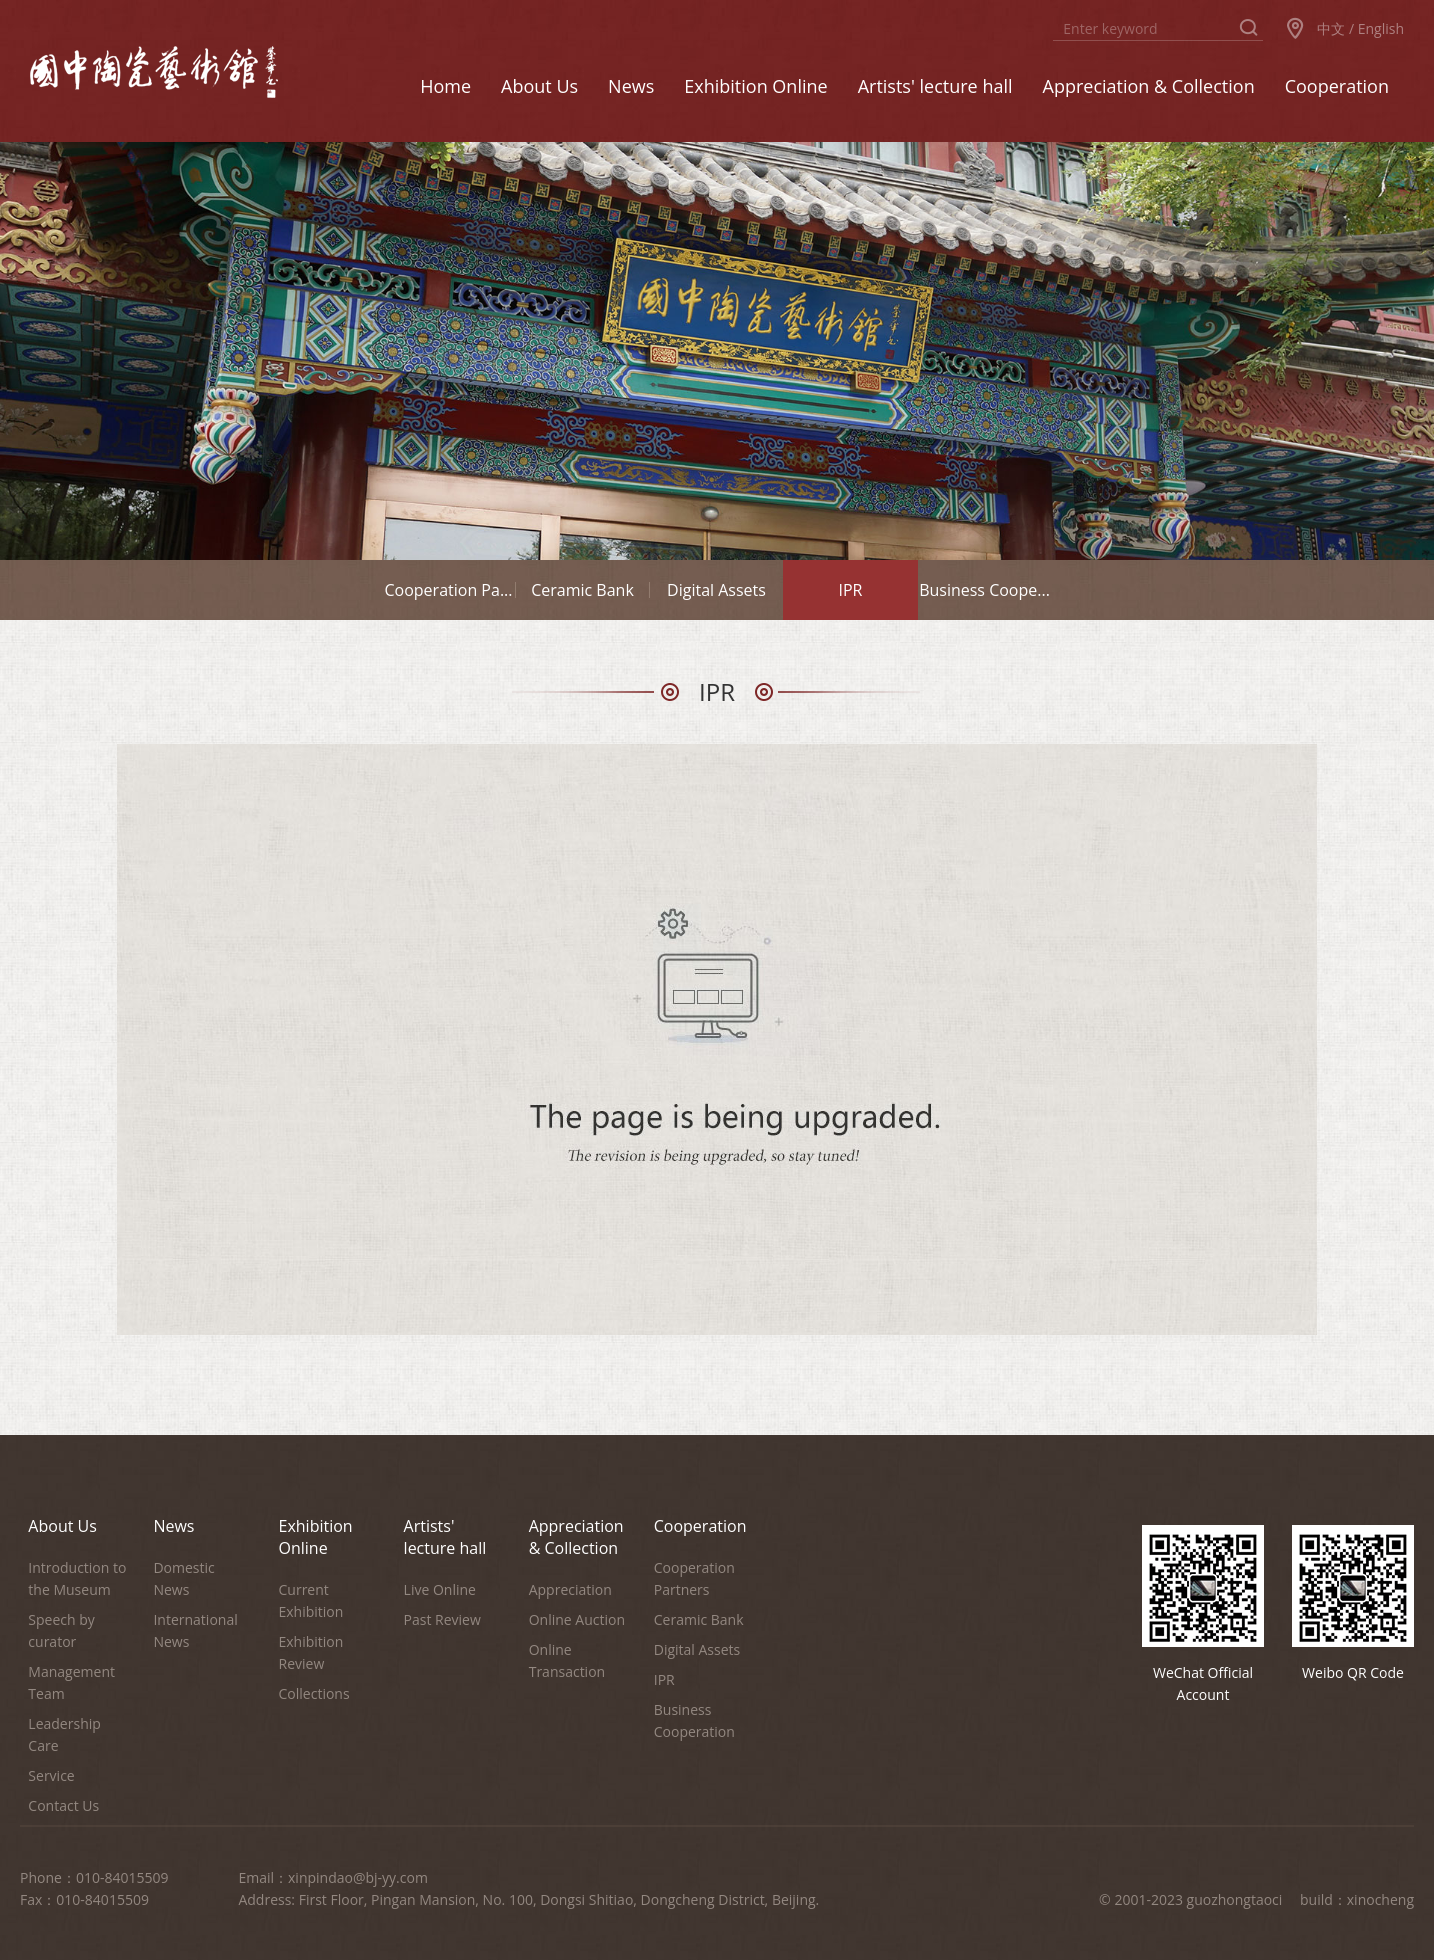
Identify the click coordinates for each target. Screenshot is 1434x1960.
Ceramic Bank (582, 590)
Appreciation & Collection (576, 1537)
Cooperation (700, 1526)
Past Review (442, 1619)
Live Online (440, 1589)
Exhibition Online (316, 1537)
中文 (1331, 28)
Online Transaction (567, 1660)
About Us (62, 1526)
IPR (851, 590)
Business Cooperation (694, 1720)
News (173, 1526)
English (1381, 28)
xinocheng (1380, 1899)
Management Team (71, 1682)
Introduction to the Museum (77, 1578)
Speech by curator (61, 1630)
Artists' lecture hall (445, 1537)
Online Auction (577, 1619)
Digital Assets (716, 590)
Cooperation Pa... (449, 590)
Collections (314, 1693)
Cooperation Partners (694, 1578)
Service (51, 1775)
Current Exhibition (311, 1600)
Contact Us (63, 1805)
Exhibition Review (311, 1652)
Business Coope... (984, 590)
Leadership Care (64, 1734)
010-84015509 (122, 1877)
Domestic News (183, 1578)
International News (195, 1630)
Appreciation (570, 1589)
